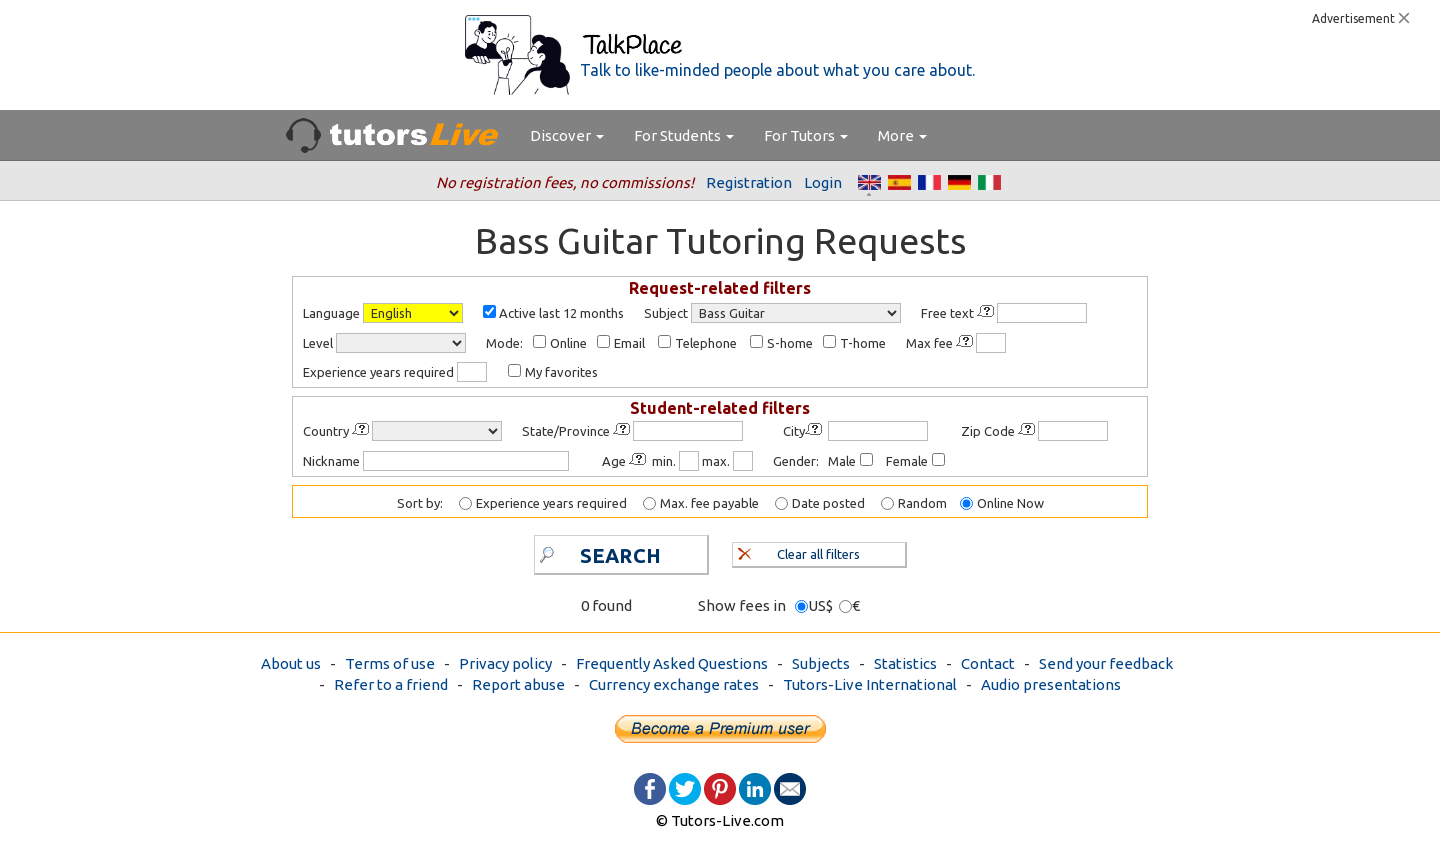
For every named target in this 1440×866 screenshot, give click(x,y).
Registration (749, 182)
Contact (988, 663)
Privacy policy (505, 663)
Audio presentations (1051, 684)
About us (291, 663)
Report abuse (518, 684)
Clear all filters (799, 552)
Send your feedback (1106, 663)
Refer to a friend (391, 684)
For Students (684, 135)
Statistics (905, 663)
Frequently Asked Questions (672, 663)
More (902, 135)
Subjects (821, 663)
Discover (567, 135)
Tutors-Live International (870, 684)
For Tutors (806, 135)
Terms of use (390, 663)
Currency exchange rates (674, 684)
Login (823, 182)
